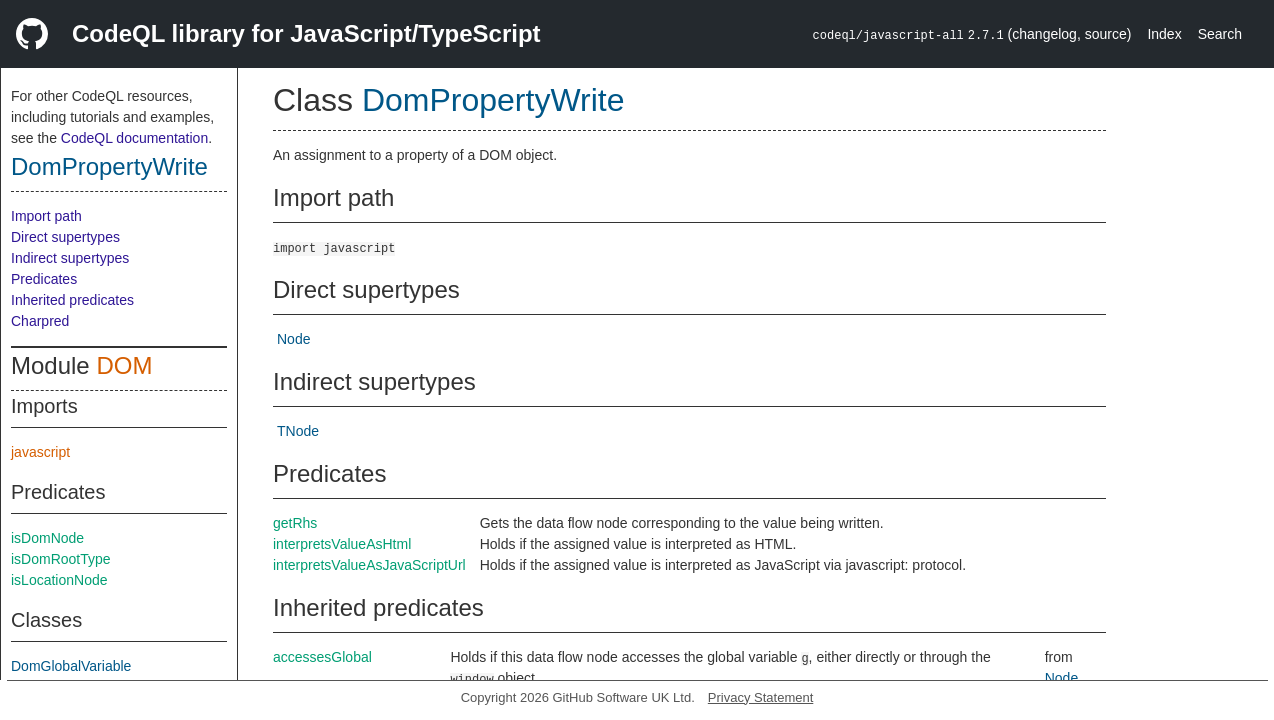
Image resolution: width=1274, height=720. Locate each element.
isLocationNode (59, 580)
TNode (298, 431)
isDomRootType (61, 559)
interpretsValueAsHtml (342, 544)
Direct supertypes (65, 237)
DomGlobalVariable (71, 666)
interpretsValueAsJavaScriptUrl (369, 565)
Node (293, 339)
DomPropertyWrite (109, 166)
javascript (40, 452)
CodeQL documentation (134, 138)
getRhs (295, 523)
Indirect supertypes (70, 258)
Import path (46, 216)
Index (1164, 34)
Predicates (44, 279)
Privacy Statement (761, 697)
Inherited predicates (72, 300)
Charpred (40, 321)
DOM (124, 365)
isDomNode (47, 538)
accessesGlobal (322, 657)
